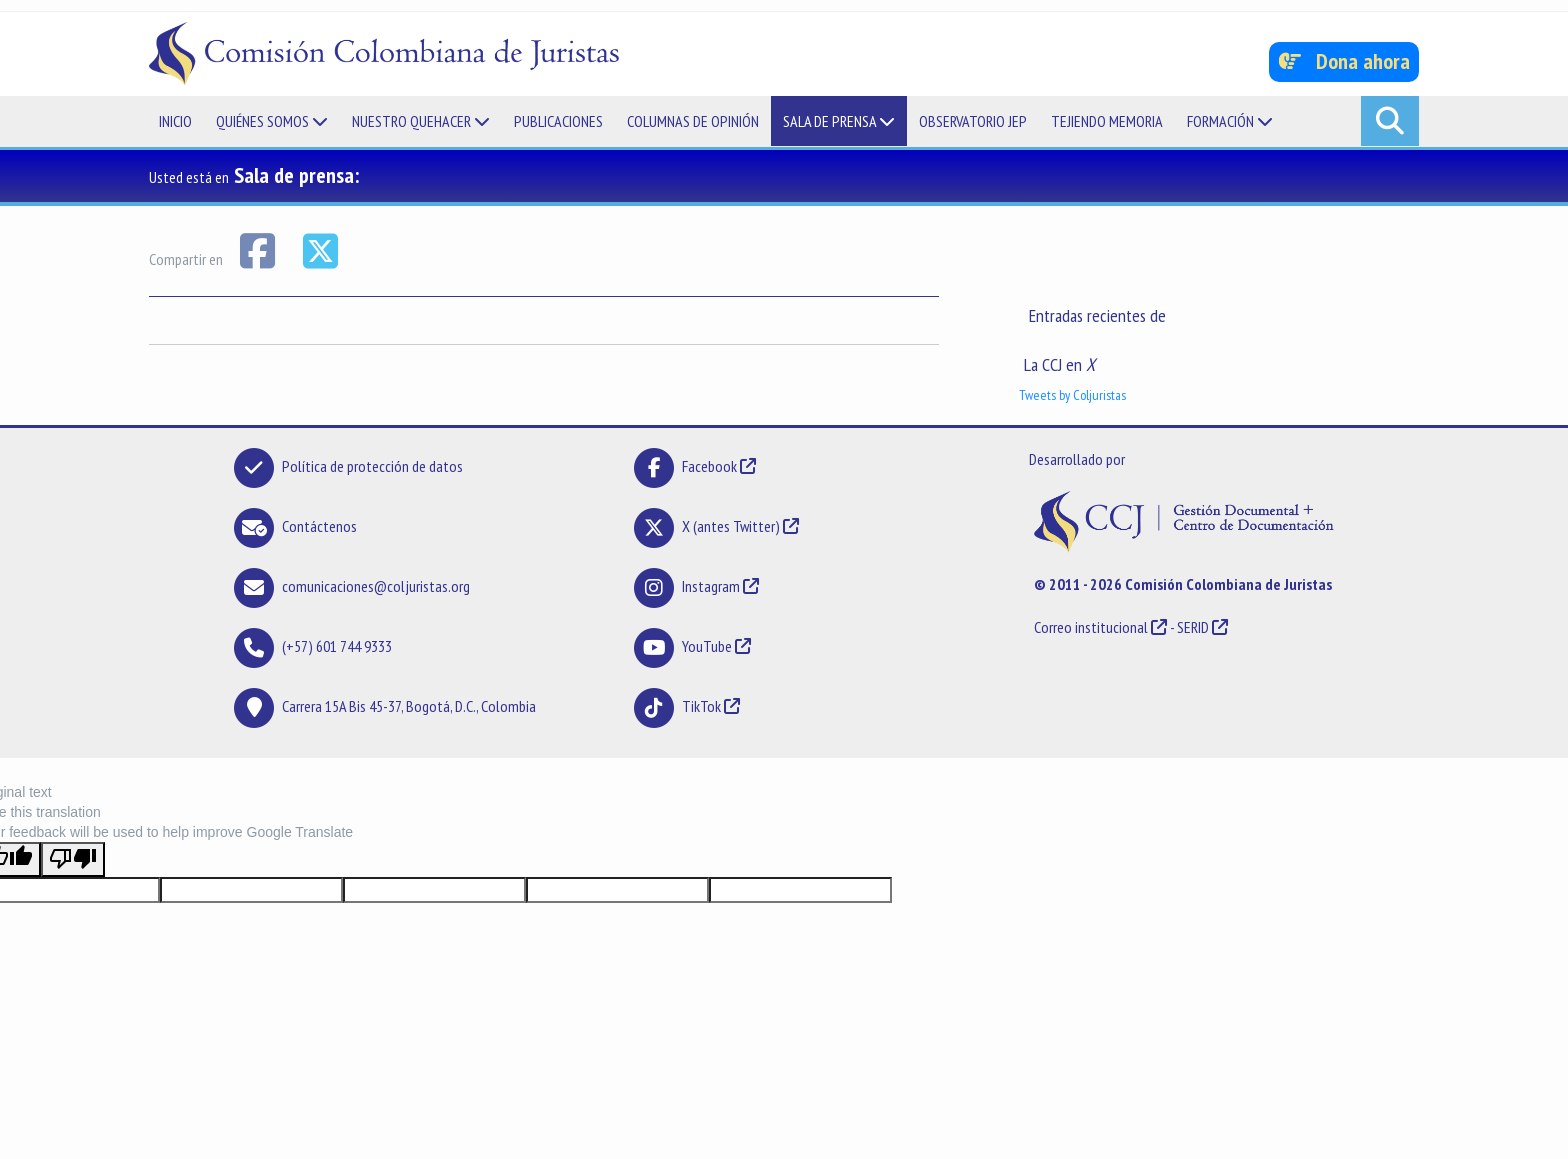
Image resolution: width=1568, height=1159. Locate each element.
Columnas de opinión (693, 121)
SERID (1193, 627)
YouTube (707, 646)
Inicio (175, 121)
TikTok (701, 706)
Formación (1230, 121)
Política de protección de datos (372, 466)
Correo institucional (1091, 627)
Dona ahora (1344, 61)
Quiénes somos (272, 121)
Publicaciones (558, 121)
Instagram (711, 586)
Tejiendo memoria (1107, 121)
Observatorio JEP (973, 121)
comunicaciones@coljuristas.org (376, 586)
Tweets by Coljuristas (1072, 395)
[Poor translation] (73, 859)
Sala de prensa (839, 121)
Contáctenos (319, 526)
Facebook (711, 466)
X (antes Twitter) (731, 526)
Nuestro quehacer (421, 121)
